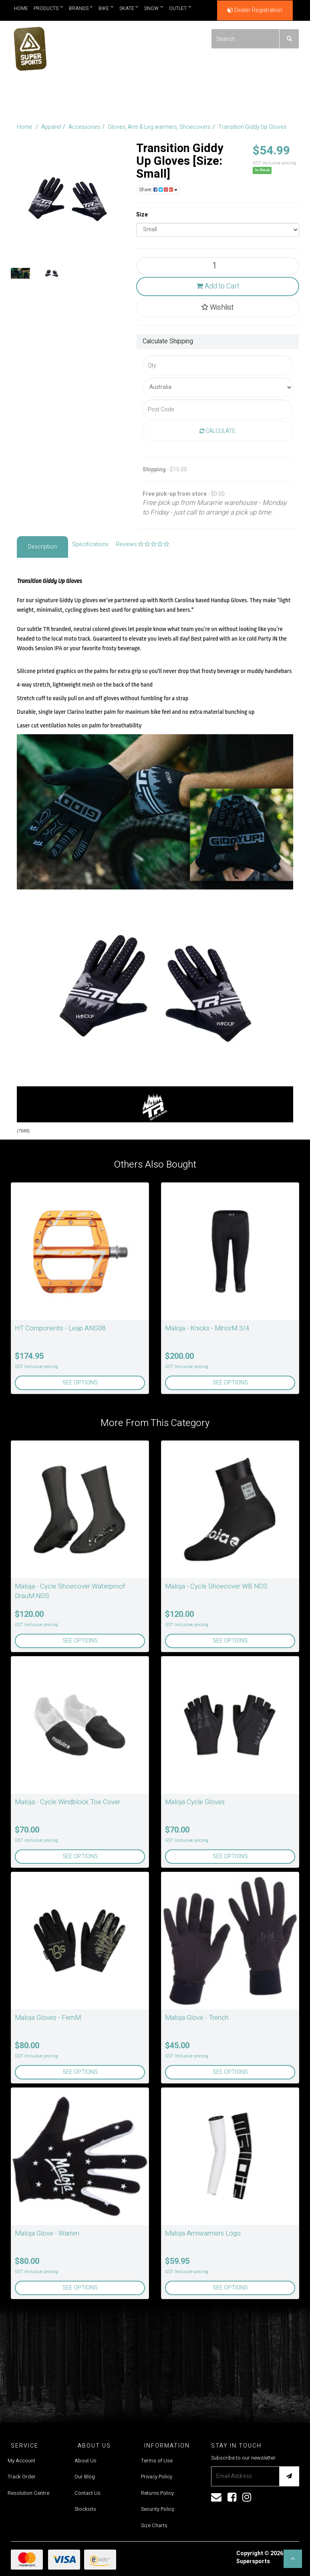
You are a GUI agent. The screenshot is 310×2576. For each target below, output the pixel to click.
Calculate (217, 431)
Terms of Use (157, 2460)
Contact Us (87, 2493)
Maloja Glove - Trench (197, 2018)
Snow (153, 8)
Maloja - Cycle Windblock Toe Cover (67, 1802)
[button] (293, 2559)
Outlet (180, 8)
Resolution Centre (28, 2493)
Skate (129, 8)
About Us (85, 2460)
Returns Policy (157, 2493)
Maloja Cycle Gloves (195, 1802)
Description (42, 547)
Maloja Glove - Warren (47, 2233)
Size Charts (154, 2525)
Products (48, 8)
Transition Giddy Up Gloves (252, 127)
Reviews (142, 544)
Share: (158, 189)
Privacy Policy (156, 2476)
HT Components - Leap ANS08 (60, 1328)
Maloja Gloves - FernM (48, 2018)
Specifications (90, 544)
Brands (81, 8)
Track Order (22, 2476)
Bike (106, 8)
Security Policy (157, 2509)
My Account (21, 2460)
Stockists (85, 2509)
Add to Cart (217, 286)
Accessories (84, 127)
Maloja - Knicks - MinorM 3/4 (207, 1328)
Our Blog (84, 2476)
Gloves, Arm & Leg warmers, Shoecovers (159, 127)
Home (21, 8)
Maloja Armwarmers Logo (203, 2233)
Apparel (51, 127)
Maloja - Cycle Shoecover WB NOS (216, 1586)
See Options (80, 1382)
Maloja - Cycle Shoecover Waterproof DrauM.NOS (70, 1591)
